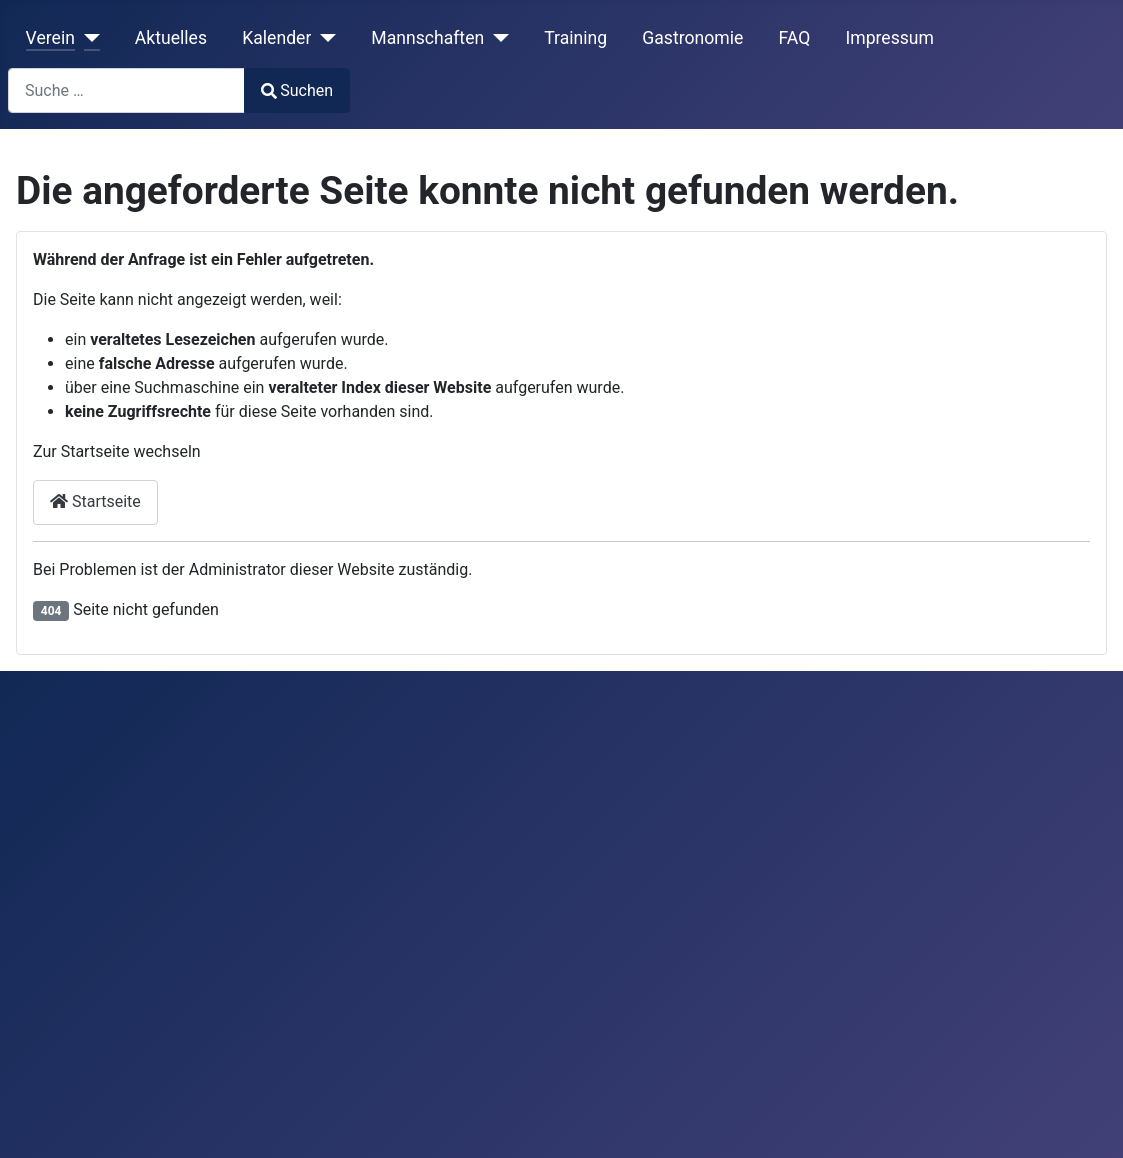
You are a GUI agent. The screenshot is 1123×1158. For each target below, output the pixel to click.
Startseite (95, 501)
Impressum (889, 38)
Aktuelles (171, 38)
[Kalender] (323, 38)
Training (575, 38)
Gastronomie (692, 38)
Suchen (297, 90)
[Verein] (87, 38)
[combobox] (126, 90)
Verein (50, 38)
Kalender (276, 38)
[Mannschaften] (496, 38)
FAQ (794, 38)
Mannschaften (427, 38)
